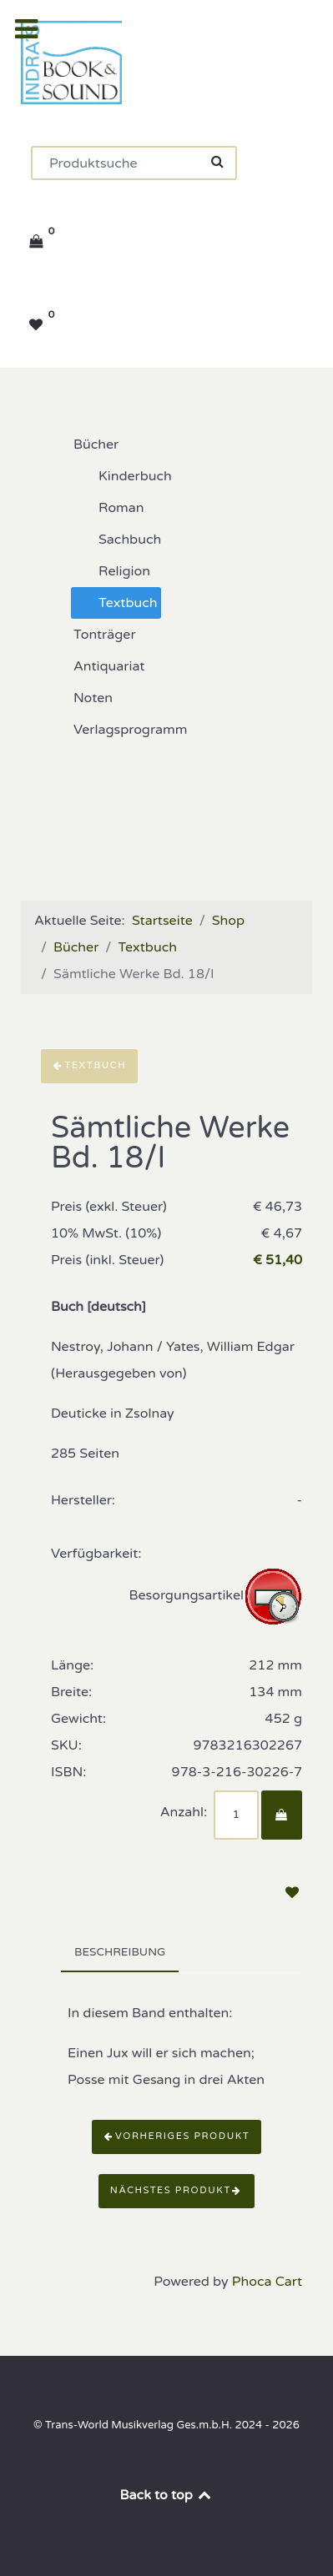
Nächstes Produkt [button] (176, 2190)
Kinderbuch (122, 476)
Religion (111, 571)
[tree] (166, 587)
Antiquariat (95, 666)
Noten (80, 698)
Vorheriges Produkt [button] (176, 2136)
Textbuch (115, 602)
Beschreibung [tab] (119, 1952)
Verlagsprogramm (117, 729)
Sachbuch (116, 539)
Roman (108, 507)
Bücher (83, 444)
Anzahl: (183, 1812)
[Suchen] (134, 163)
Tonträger (91, 634)
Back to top (167, 2495)
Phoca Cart (267, 2281)
